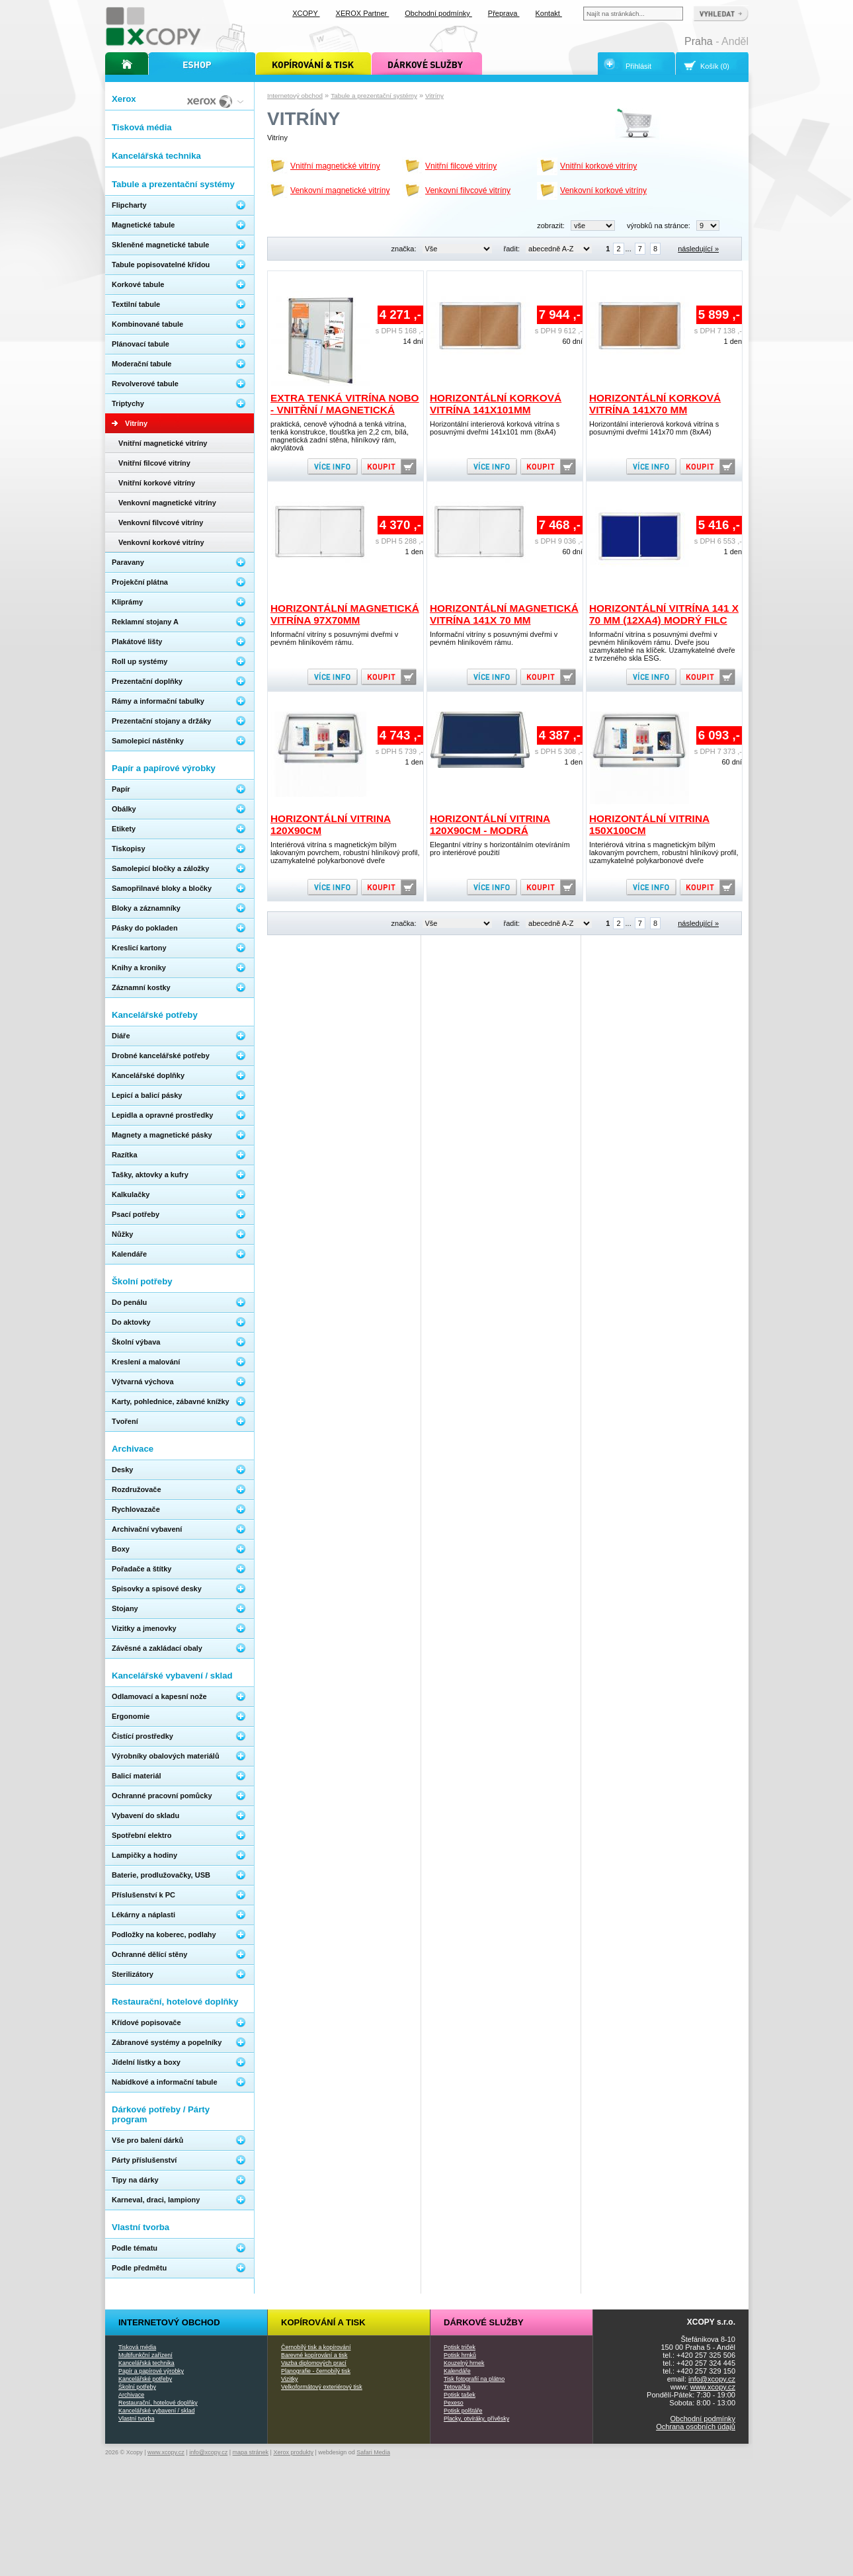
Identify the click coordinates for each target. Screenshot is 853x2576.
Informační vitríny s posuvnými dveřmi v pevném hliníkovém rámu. (334, 638)
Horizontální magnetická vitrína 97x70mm (344, 614)
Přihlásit (638, 66)
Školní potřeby (137, 2387)
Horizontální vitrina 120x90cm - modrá (490, 824)
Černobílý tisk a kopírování (315, 2347)
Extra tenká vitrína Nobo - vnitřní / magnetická (344, 403)
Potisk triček (459, 2347)
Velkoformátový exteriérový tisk (321, 2387)
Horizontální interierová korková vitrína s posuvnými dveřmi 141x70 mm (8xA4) (654, 428)
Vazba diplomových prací (313, 2363)
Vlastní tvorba (136, 2418)
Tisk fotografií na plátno (474, 2379)
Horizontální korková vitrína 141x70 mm (655, 403)
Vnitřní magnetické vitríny (335, 166)
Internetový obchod (295, 95)
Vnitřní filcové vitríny (461, 166)
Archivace (131, 2394)
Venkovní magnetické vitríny (340, 190)
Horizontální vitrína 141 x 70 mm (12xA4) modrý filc (664, 614)
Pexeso (454, 2402)
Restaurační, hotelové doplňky (158, 2402)
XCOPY (305, 13)
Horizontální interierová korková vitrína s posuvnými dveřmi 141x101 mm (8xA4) (494, 428)
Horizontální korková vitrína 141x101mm (495, 403)
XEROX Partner (362, 13)
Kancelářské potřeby (145, 2379)
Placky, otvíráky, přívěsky (476, 2418)
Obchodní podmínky (702, 2419)
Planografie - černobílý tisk (315, 2371)
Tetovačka (457, 2387)
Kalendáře (457, 2371)
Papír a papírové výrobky (151, 2371)
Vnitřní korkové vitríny (598, 166)
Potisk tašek (459, 2394)
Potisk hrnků (460, 2355)
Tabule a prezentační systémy (374, 95)
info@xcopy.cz (711, 2379)
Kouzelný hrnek (464, 2363)
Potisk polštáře (463, 2410)
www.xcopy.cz (712, 2387)
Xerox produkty (293, 2452)
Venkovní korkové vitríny (603, 190)
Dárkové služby (484, 2322)
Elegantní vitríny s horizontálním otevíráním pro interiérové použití (500, 848)
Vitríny (434, 95)
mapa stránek (251, 2452)
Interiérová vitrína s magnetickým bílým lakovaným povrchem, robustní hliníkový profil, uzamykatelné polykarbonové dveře (345, 852)
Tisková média (137, 2347)
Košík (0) (714, 66)
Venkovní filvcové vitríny (467, 190)
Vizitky (289, 2379)
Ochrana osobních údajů (695, 2427)
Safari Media (373, 2452)
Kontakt (549, 13)
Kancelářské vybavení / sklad (156, 2410)
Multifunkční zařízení (145, 2355)
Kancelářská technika (146, 2363)
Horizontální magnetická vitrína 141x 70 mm (504, 614)
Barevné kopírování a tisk (314, 2355)
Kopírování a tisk (323, 2322)
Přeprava (504, 13)
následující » (698, 249)
